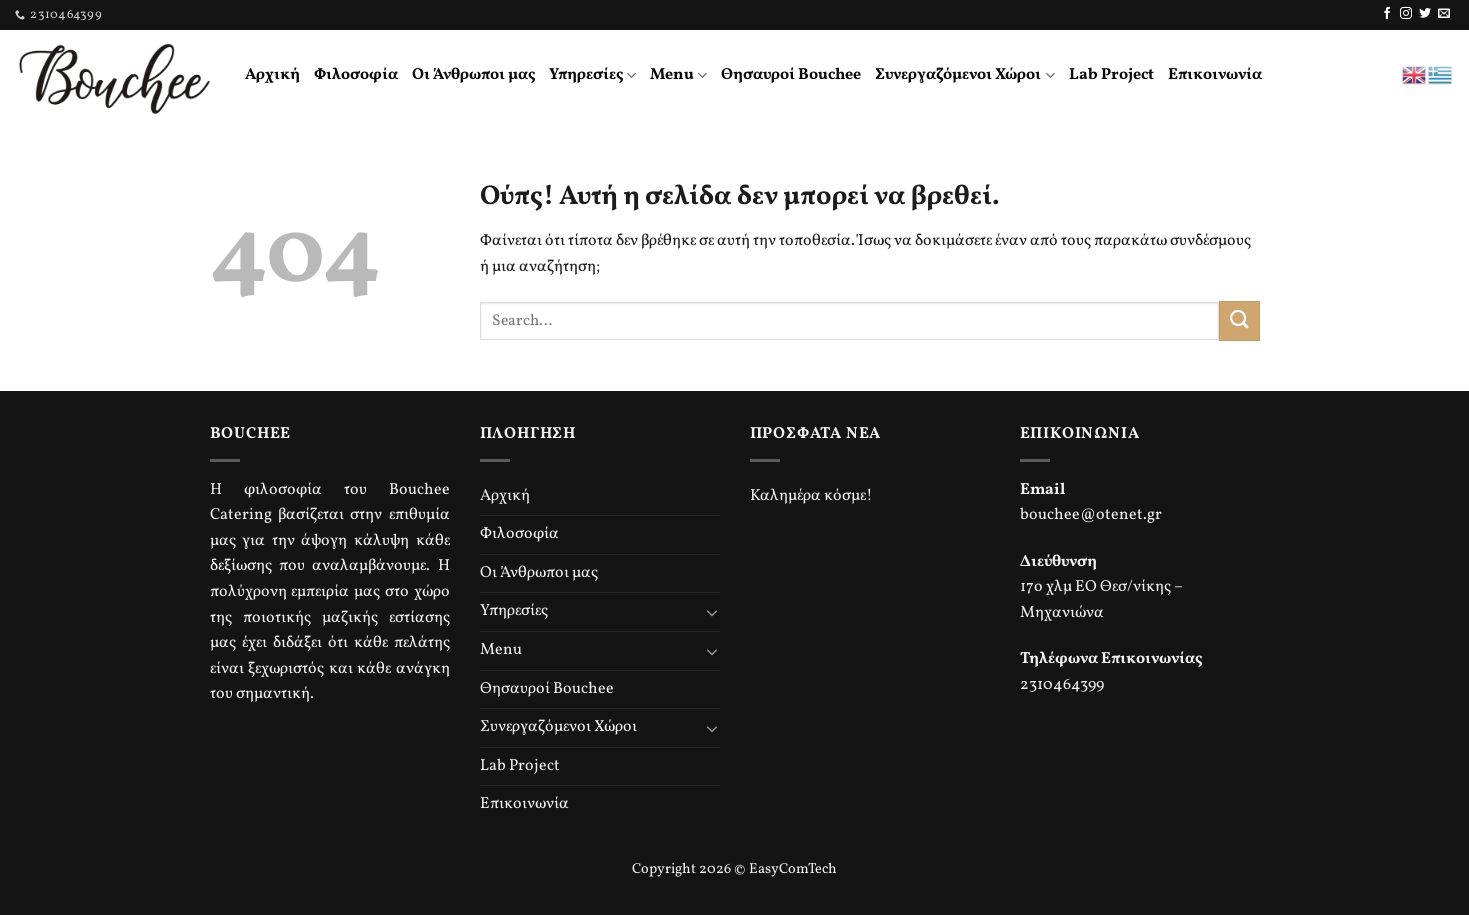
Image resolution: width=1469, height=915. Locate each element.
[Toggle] (712, 612)
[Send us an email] (1444, 14)
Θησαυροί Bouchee (791, 75)
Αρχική (272, 75)
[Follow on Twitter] (1425, 14)
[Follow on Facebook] (1387, 14)
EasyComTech (793, 869)
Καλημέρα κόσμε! (811, 496)
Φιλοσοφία (356, 75)
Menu (678, 75)
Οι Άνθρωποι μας (473, 75)
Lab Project (1111, 75)
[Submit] (1239, 320)
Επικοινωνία (1215, 75)
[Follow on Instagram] (1406, 14)
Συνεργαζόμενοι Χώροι (964, 75)
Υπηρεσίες (592, 75)
